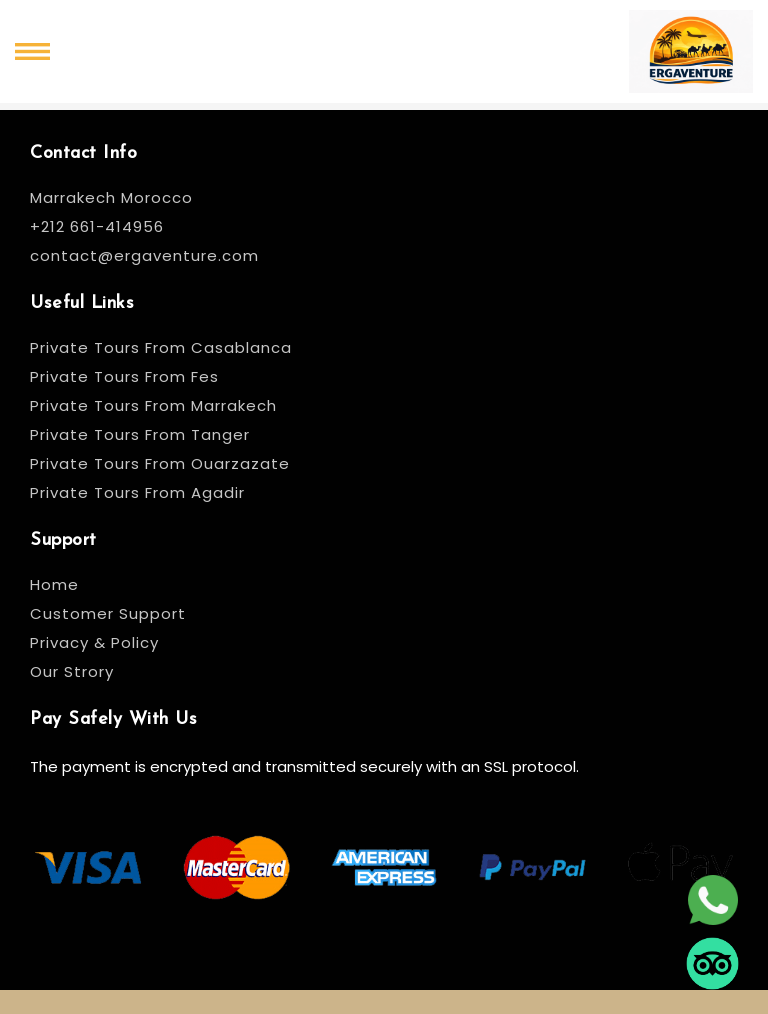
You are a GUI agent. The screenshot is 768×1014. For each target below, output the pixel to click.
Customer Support (108, 613)
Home (54, 584)
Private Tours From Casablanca (163, 347)
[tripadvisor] (712, 961)
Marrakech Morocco (111, 197)
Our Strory (72, 671)
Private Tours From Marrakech (153, 405)
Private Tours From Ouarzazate (160, 463)
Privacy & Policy (94, 642)
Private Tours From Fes (124, 376)
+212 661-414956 (97, 226)
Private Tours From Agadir (137, 492)
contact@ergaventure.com (144, 255)
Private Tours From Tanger (140, 434)
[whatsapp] (712, 898)
